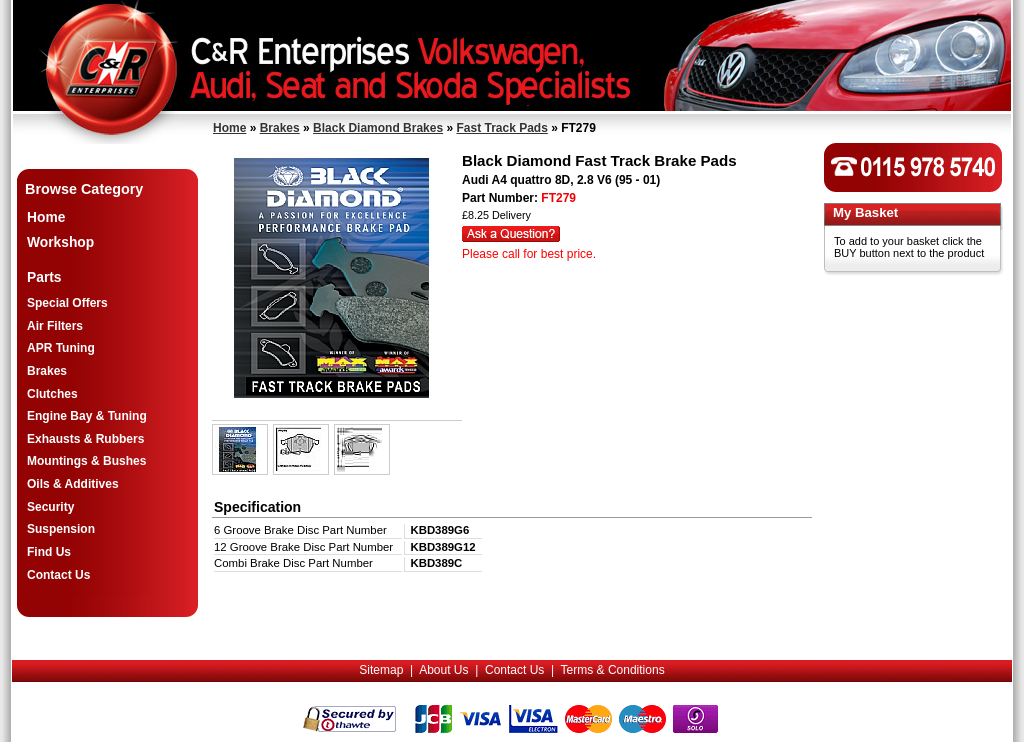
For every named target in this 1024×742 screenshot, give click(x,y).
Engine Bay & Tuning (87, 416)
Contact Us (58, 575)
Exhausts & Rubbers (85, 439)
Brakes (280, 128)
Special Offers (67, 303)
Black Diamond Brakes (378, 128)
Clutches (52, 394)
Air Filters (55, 326)
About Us (443, 670)
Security (50, 507)
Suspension (61, 529)
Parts (44, 277)
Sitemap (381, 670)
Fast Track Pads (501, 128)
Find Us (49, 552)
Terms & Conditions (613, 670)
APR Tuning (61, 348)
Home (229, 128)
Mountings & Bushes (86, 461)
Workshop (60, 242)
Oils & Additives (73, 484)
